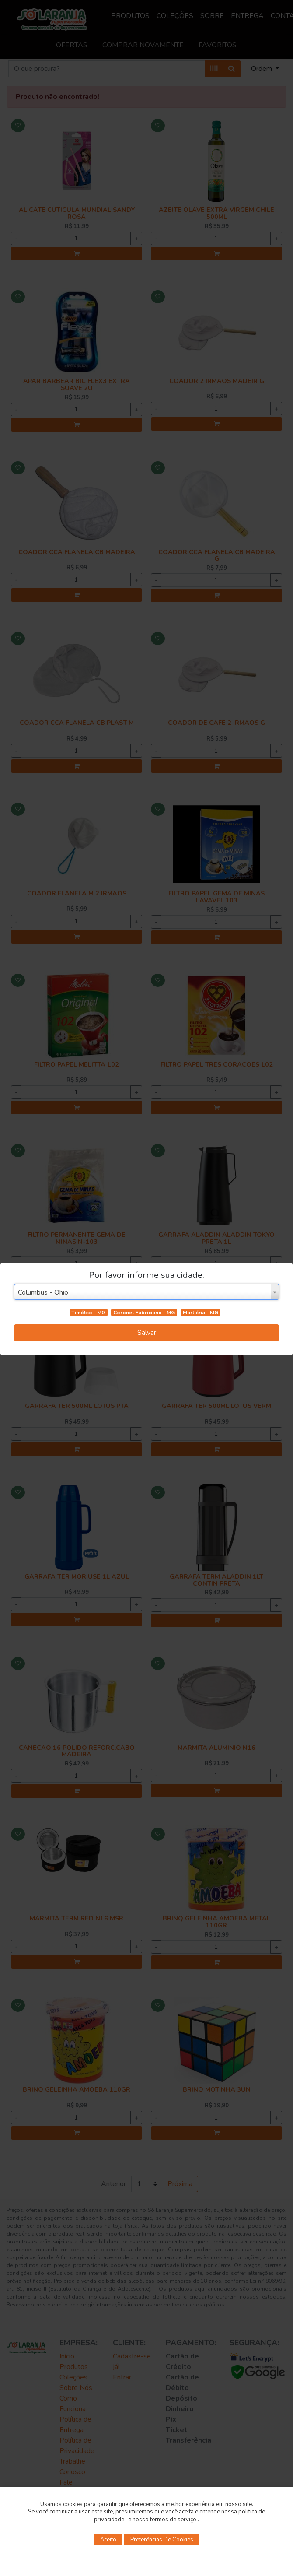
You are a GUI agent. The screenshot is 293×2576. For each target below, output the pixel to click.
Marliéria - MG (200, 1312)
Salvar (146, 1332)
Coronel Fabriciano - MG (144, 1312)
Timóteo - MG (88, 1312)
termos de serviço (174, 2519)
